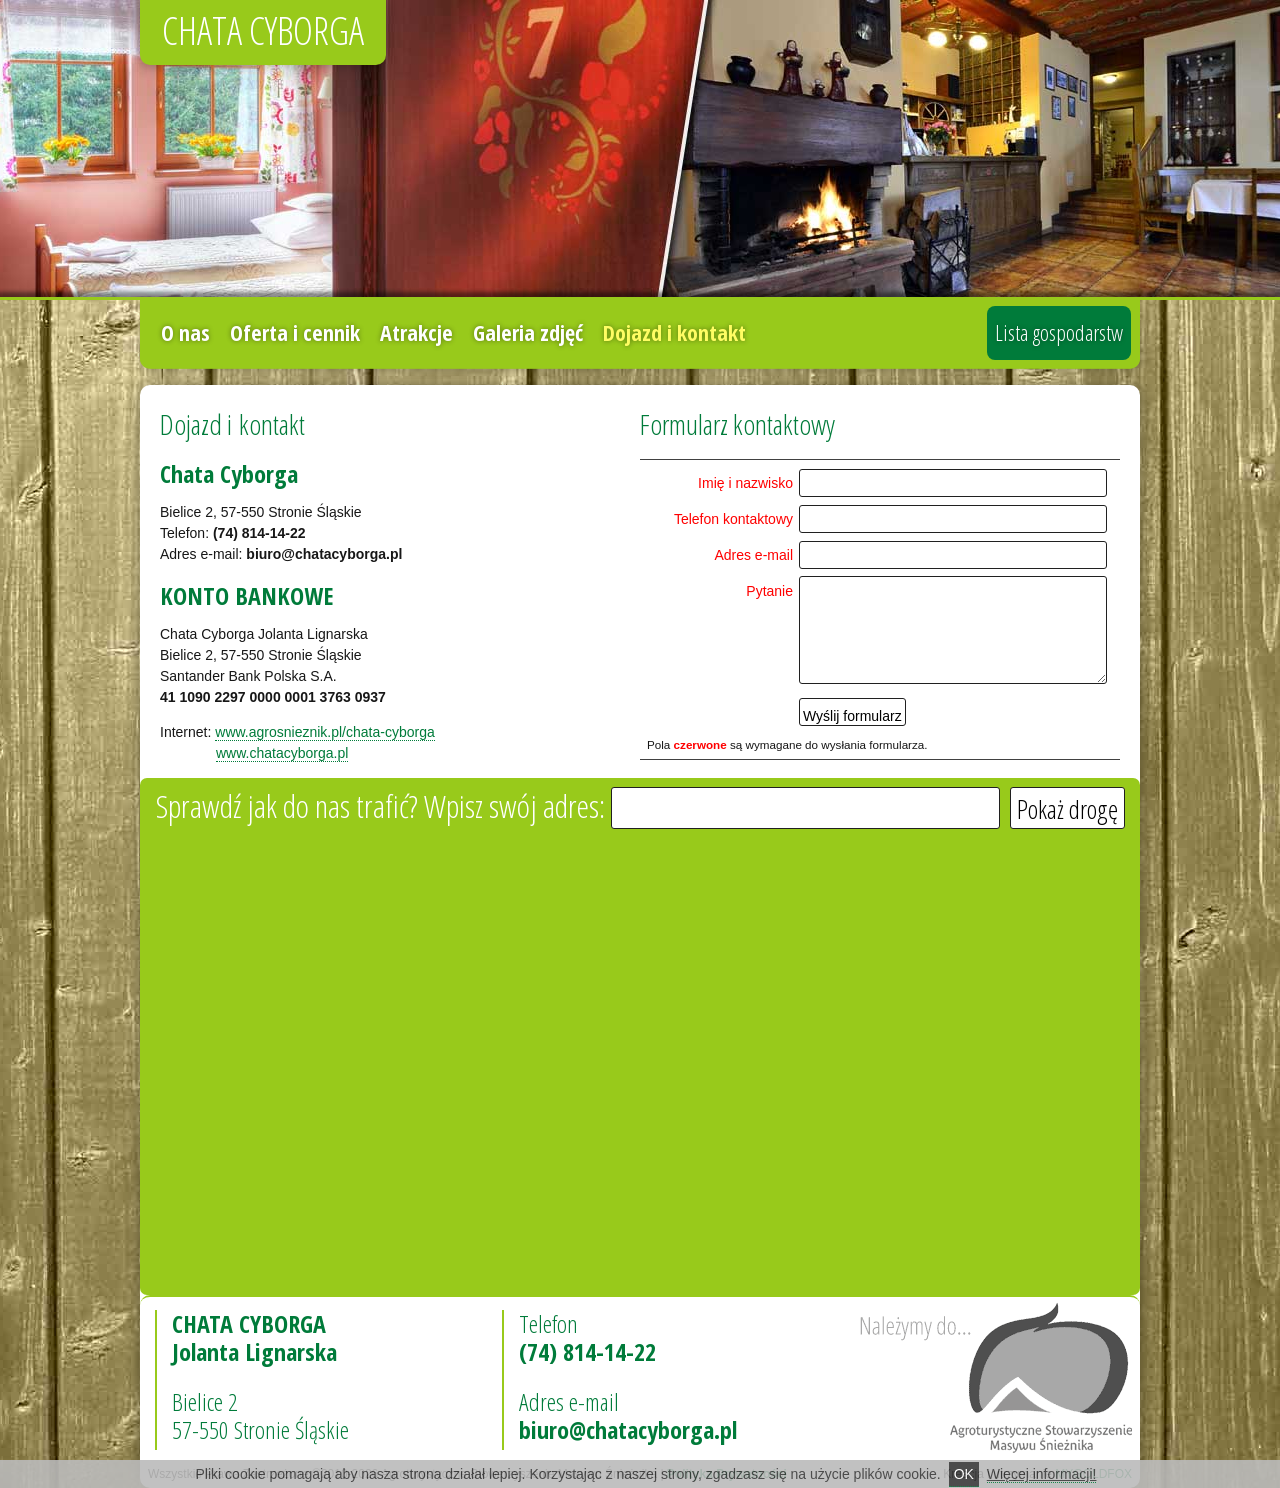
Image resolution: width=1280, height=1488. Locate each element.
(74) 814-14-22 (587, 1351)
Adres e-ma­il (753, 555)
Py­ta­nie (769, 591)
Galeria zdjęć (528, 332)
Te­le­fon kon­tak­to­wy (733, 519)
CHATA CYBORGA (263, 30)
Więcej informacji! (1042, 1474)
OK (964, 1474)
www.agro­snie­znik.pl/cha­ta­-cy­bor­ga (324, 732)
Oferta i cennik (295, 332)
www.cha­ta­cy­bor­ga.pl (282, 753)
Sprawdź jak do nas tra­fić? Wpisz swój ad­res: (383, 805)
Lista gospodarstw (1059, 332)
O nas (185, 332)
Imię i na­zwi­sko (745, 483)
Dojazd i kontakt (674, 332)
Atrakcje (416, 332)
